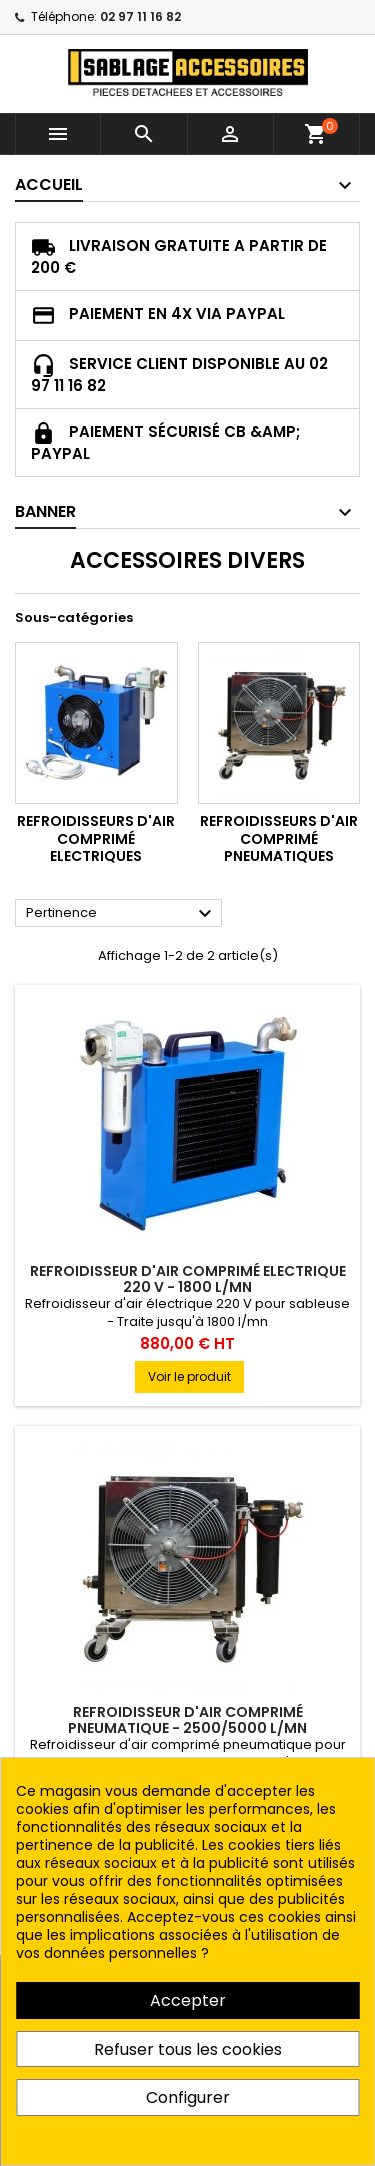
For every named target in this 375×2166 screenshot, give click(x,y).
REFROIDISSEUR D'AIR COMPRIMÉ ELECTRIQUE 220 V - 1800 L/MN (188, 1279)
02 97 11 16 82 (140, 16)
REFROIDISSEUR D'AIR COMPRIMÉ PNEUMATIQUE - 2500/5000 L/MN (187, 1720)
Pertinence (121, 914)
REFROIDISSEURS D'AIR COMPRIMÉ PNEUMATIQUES (279, 838)
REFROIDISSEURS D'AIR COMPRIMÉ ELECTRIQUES (96, 838)
